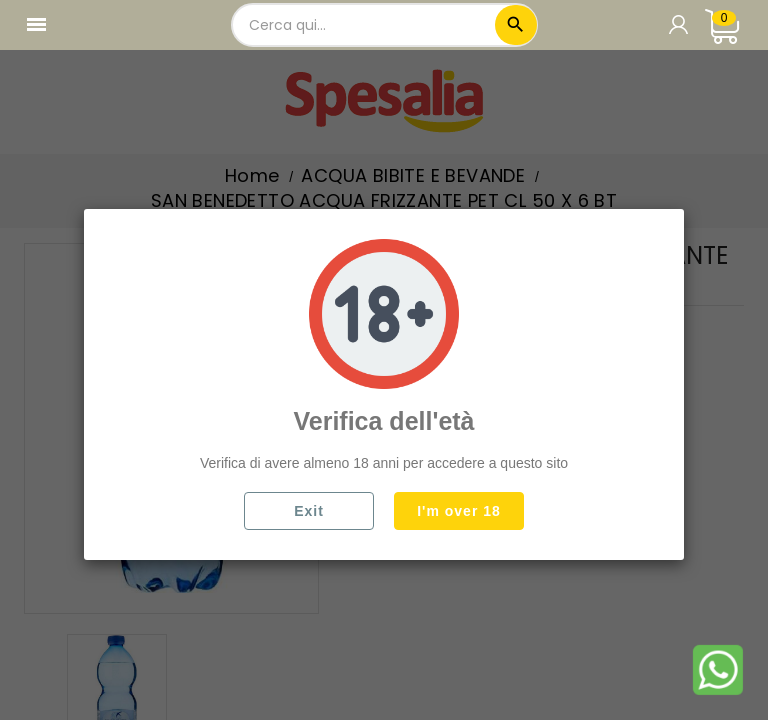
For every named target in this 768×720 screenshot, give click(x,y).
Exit (309, 511)
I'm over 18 (459, 511)
